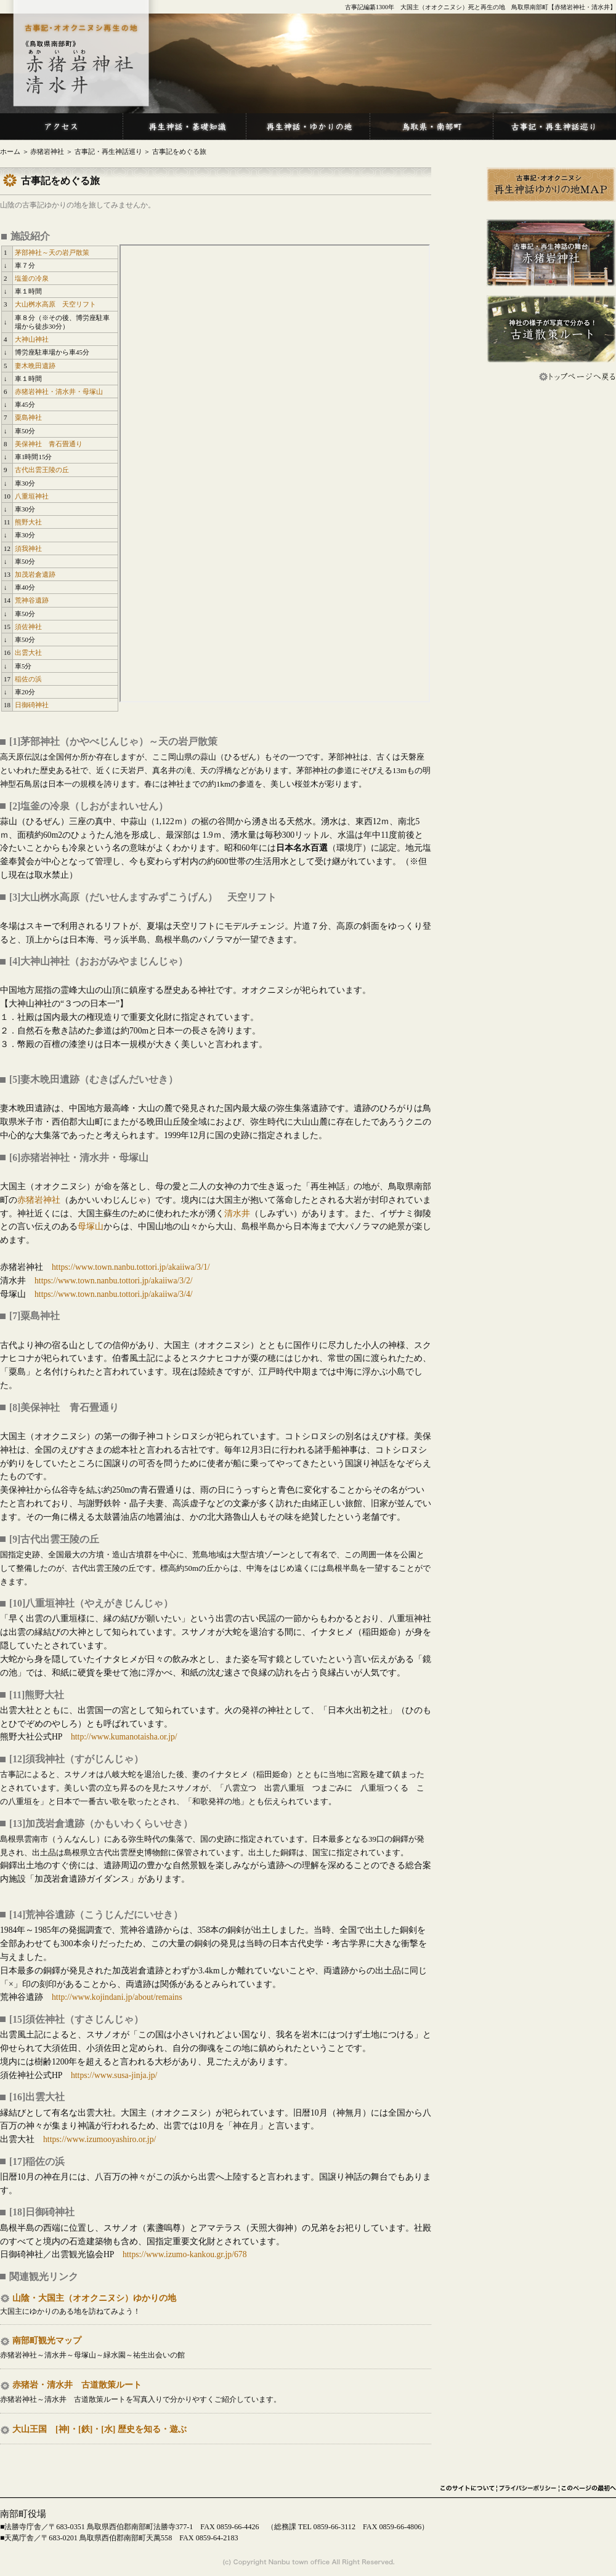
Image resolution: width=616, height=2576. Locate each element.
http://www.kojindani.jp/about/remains (117, 1997)
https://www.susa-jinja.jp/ (114, 2075)
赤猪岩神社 (47, 151)
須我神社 (28, 548)
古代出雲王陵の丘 (42, 469)
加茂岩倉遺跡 (35, 574)
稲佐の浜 (28, 679)
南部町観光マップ (46, 2340)
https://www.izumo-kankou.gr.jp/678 (185, 2254)
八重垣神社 (32, 496)
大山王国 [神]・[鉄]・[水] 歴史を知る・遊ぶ (99, 2429)
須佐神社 (28, 626)
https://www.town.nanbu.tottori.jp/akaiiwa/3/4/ (113, 1294)
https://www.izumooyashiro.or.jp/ (99, 2139)
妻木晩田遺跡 (35, 365)
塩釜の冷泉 (32, 278)
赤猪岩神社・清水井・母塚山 (59, 391)
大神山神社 (32, 339)
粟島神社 (28, 417)
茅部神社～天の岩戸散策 (52, 252)
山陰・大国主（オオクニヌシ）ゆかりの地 (94, 2298)
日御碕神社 (32, 704)
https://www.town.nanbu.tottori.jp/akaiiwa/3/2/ (113, 1280)
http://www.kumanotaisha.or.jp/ (124, 1736)
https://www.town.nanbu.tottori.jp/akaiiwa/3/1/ (131, 1267)
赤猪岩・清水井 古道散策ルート (77, 2384)
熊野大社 (28, 522)
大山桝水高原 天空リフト (55, 304)
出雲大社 (28, 652)
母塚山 (90, 1226)
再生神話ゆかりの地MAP (551, 185)
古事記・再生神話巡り (108, 151)
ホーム (10, 151)
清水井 (237, 1213)
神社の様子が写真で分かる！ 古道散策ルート (551, 329)
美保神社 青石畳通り (49, 443)
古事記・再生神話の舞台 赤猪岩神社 (551, 252)
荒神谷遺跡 (32, 600)
